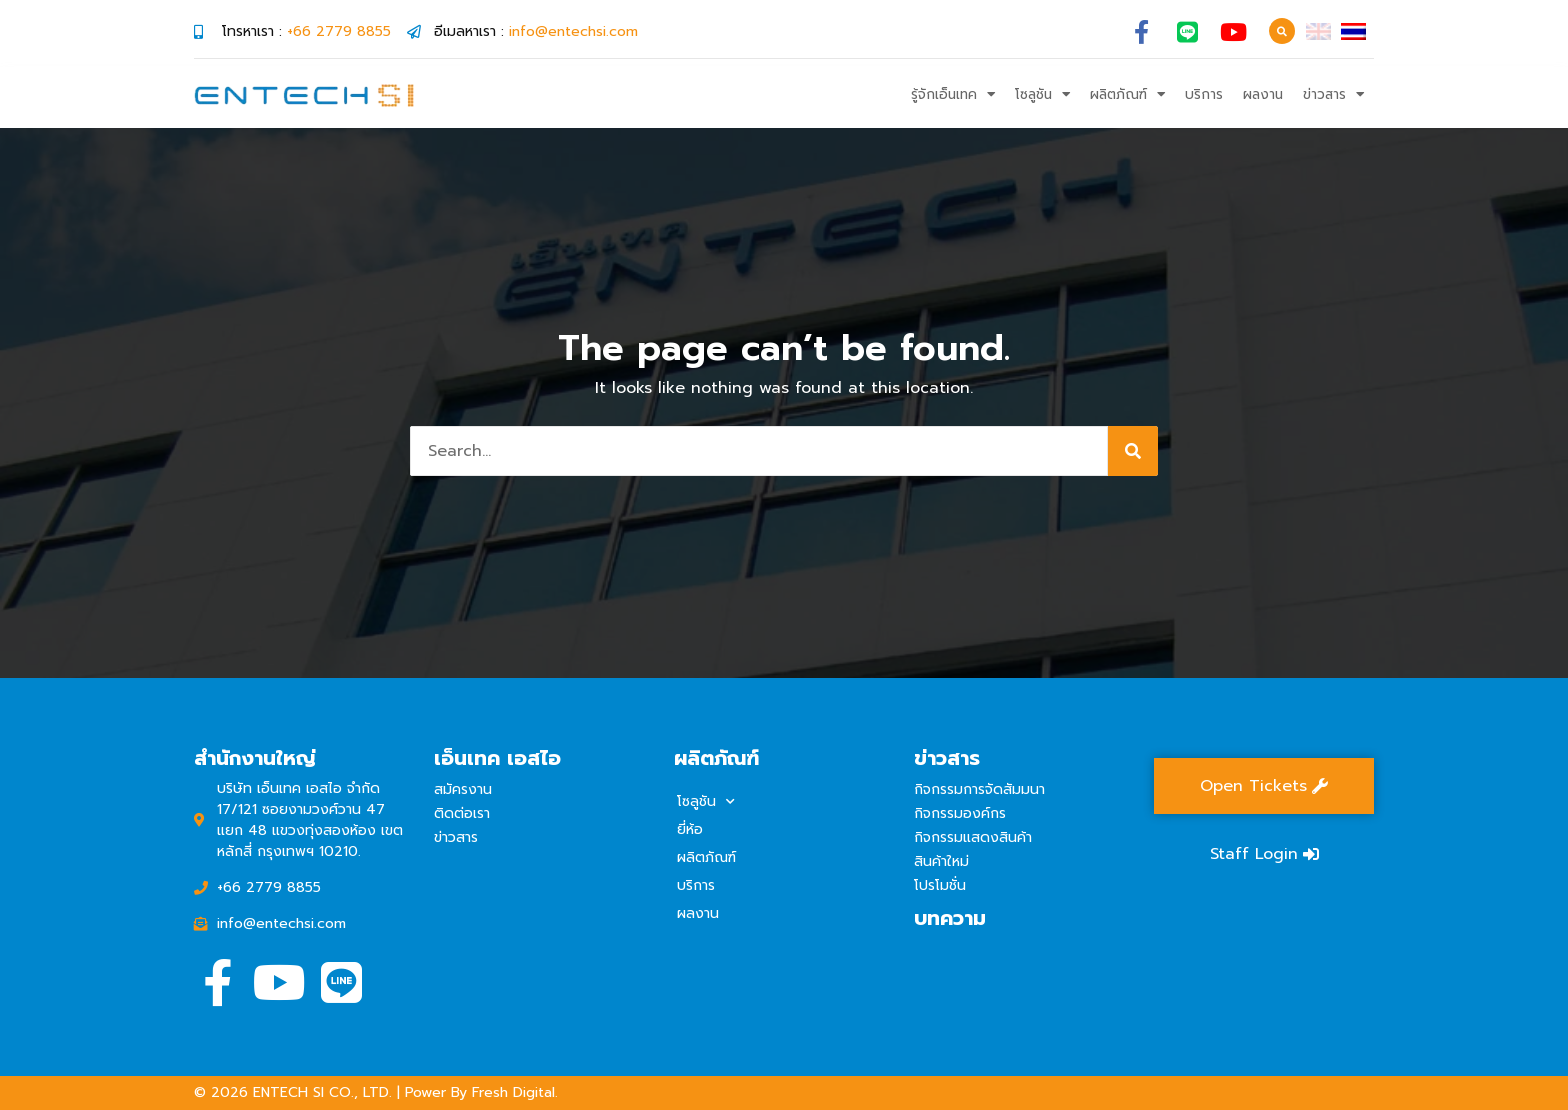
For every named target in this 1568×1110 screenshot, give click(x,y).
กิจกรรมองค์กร (960, 813)
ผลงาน (1263, 94)
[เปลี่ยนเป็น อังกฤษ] (1318, 31)
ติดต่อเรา (462, 813)
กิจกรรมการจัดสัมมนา (979, 789)
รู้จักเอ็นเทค (953, 95)
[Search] (1133, 451)
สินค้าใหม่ (941, 861)
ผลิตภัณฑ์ (1127, 95)
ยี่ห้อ (690, 829)
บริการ (1204, 94)
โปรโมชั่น (940, 885)
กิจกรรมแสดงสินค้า (973, 837)
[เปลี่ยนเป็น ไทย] (1353, 31)
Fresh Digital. (515, 1092)
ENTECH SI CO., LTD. (322, 1092)
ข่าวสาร (1333, 95)
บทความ (950, 918)
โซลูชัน (1042, 95)
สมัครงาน (463, 789)
